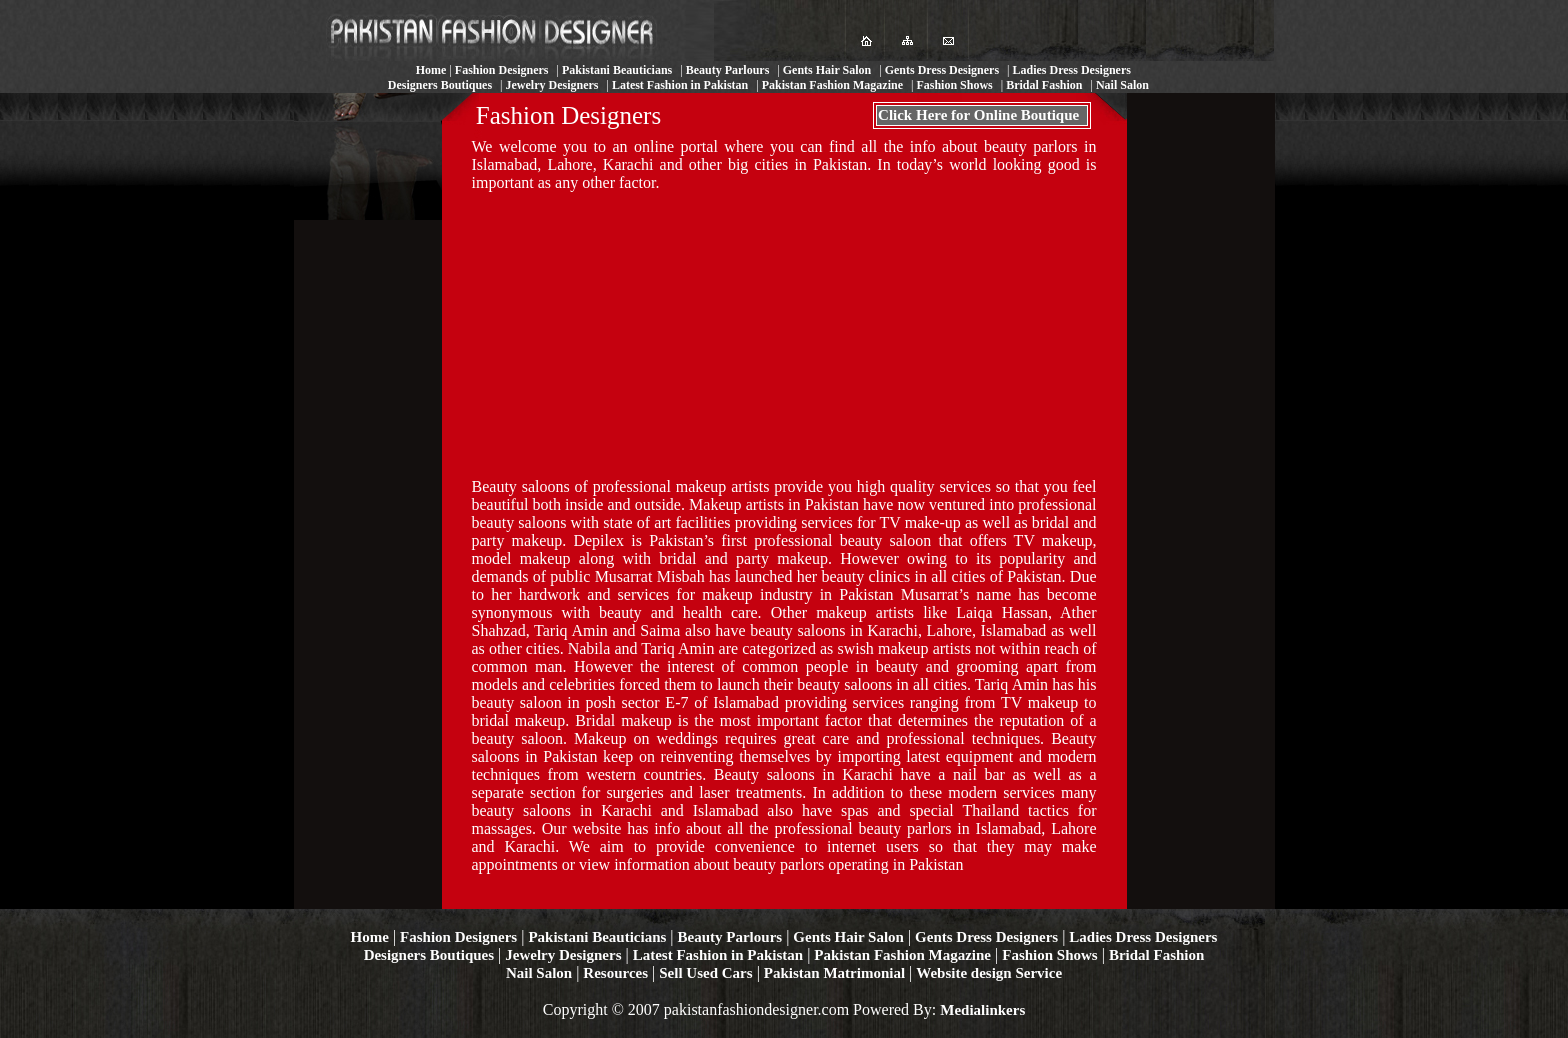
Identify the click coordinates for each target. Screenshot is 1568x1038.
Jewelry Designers (563, 955)
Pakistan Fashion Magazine (902, 955)
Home (370, 937)
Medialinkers (982, 1010)
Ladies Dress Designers (1143, 937)
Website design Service (989, 973)
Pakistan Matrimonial (834, 973)
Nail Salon (539, 973)
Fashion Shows (1049, 955)
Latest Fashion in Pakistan (718, 955)
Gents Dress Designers (986, 937)
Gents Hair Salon (848, 937)
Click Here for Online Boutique (978, 115)
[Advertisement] (784, 333)
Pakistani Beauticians (597, 937)
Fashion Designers (458, 937)
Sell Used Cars (705, 973)
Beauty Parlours (730, 937)
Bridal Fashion (1156, 955)
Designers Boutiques (429, 955)
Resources (615, 973)
